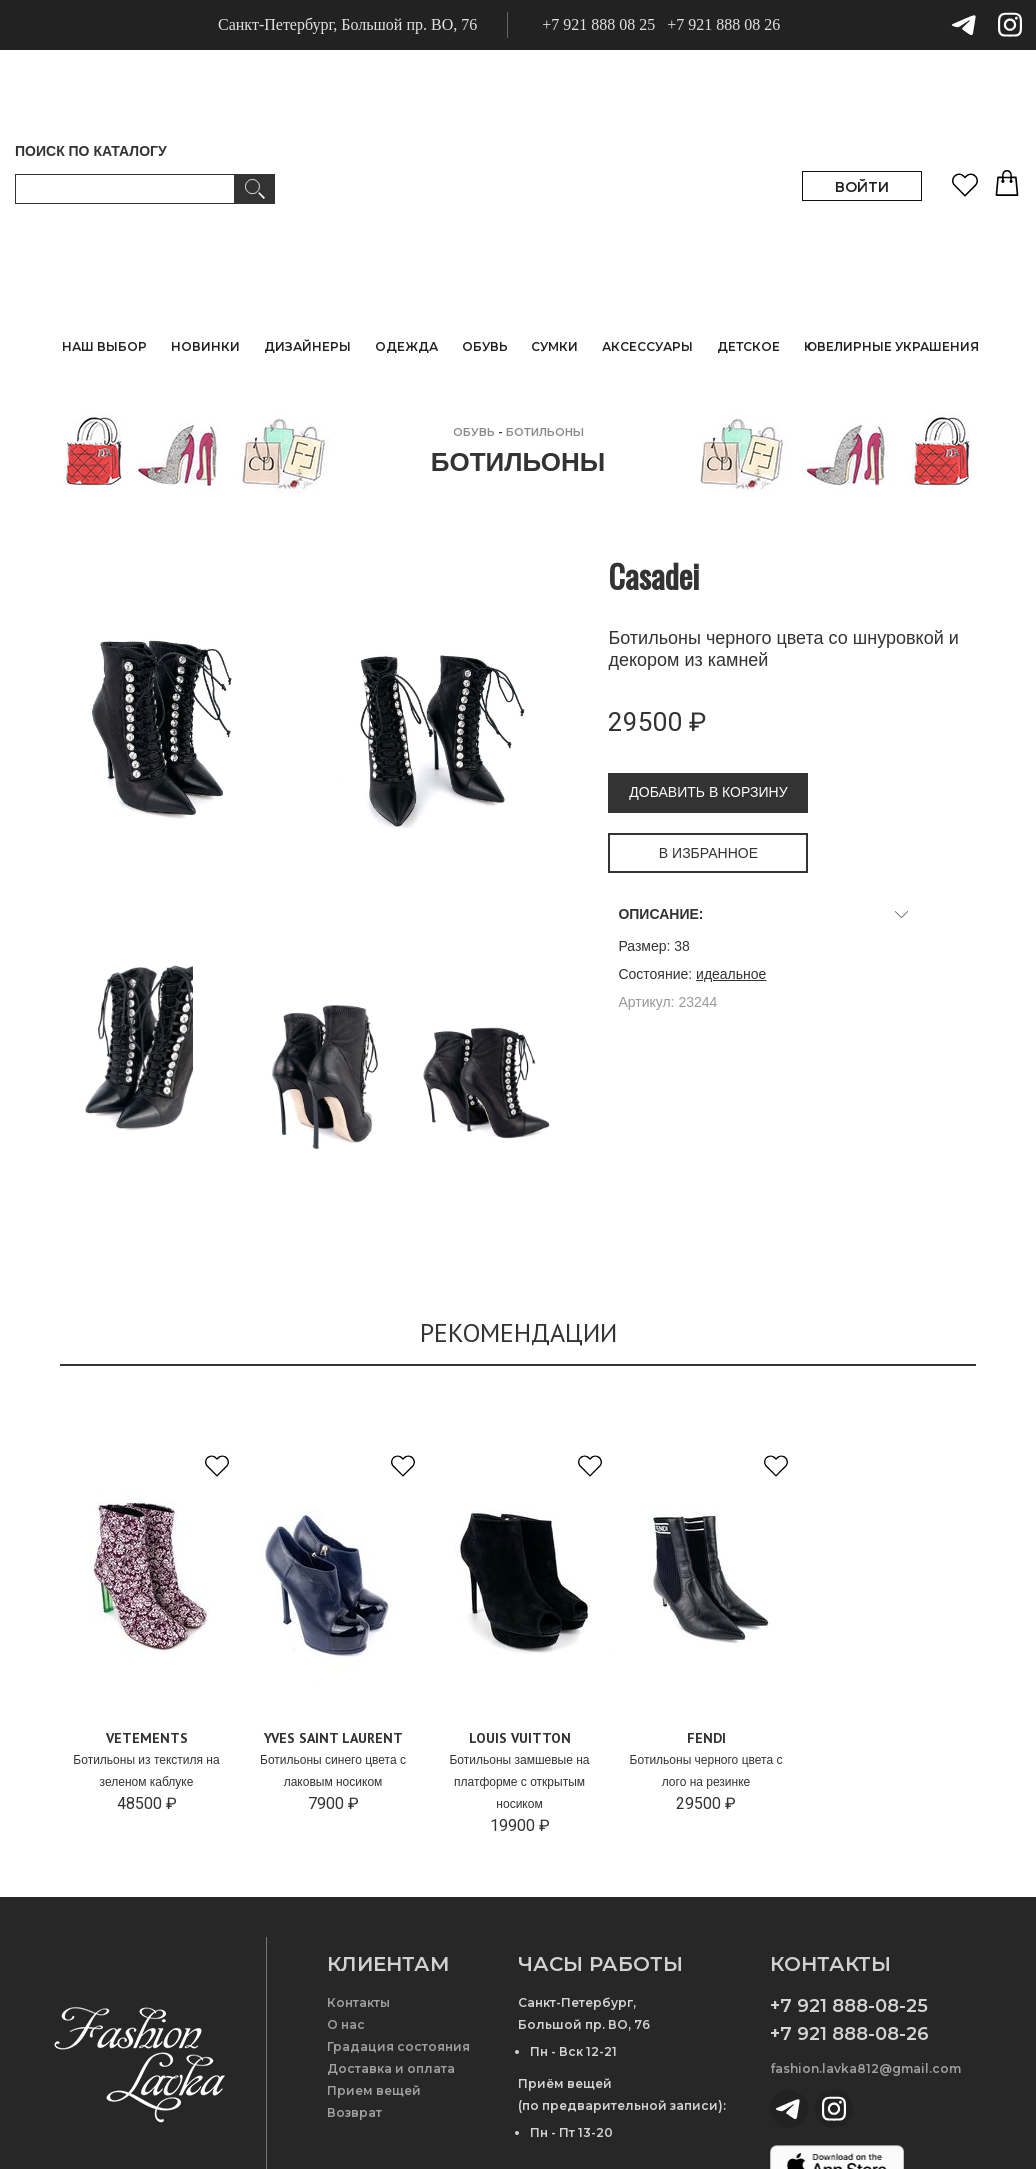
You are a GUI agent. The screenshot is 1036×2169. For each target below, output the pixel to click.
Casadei (653, 575)
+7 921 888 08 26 (723, 24)
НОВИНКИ (205, 346)
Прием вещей (374, 2090)
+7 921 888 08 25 (598, 24)
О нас (346, 2024)
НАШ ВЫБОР (104, 346)
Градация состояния (398, 2046)
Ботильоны (545, 432)
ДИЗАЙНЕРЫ (307, 346)
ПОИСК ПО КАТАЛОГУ (91, 151)
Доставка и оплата (391, 2068)
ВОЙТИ (862, 187)
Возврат (354, 2112)
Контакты (358, 2002)
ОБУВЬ (474, 432)
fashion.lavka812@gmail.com (865, 2068)
